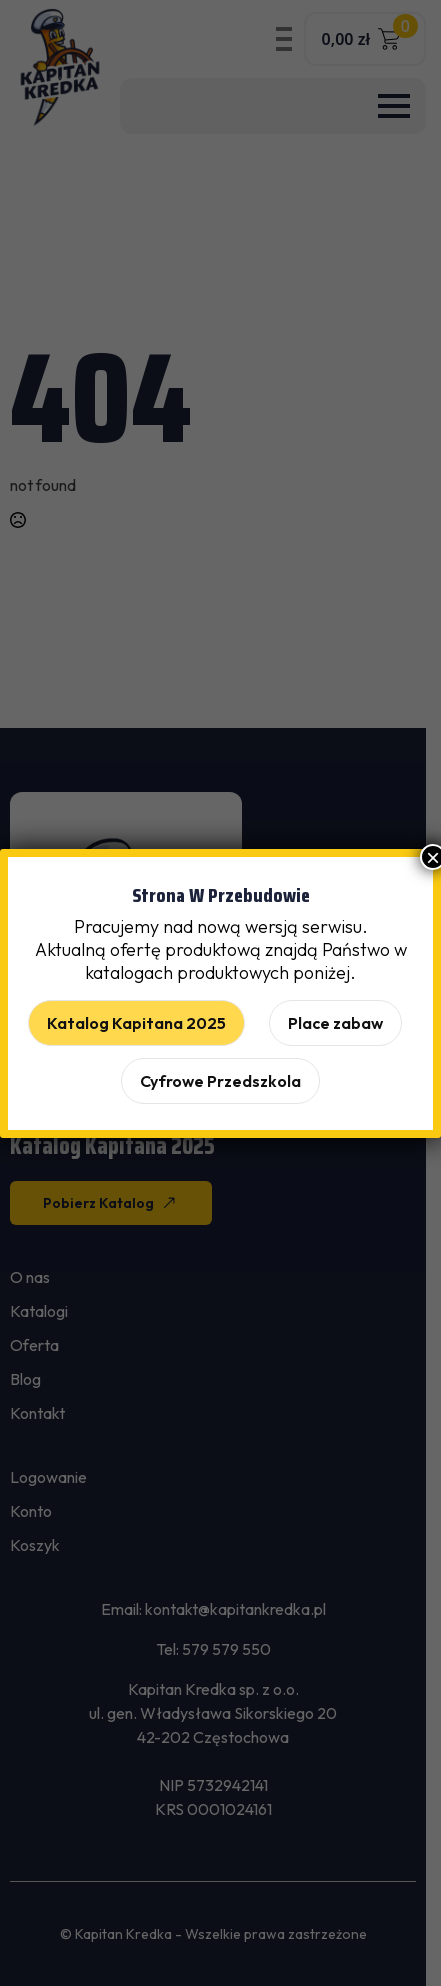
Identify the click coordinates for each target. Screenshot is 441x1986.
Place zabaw (335, 1023)
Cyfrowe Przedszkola (220, 1081)
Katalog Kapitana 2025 (136, 1023)
